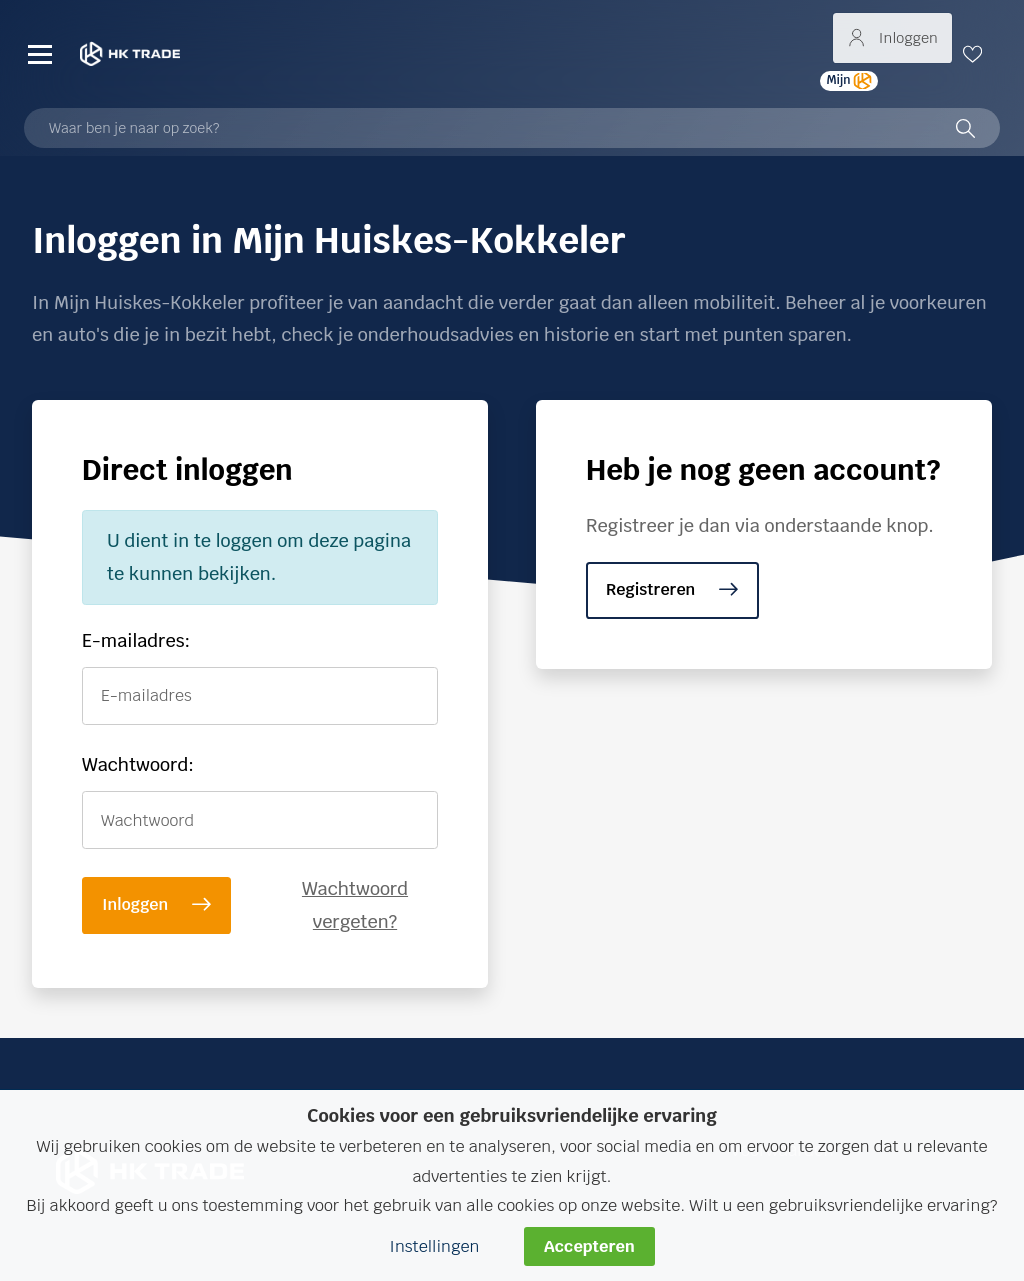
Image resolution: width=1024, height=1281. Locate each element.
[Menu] (40, 54)
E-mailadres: (136, 640)
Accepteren (589, 1246)
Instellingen (434, 1246)
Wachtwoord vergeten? (355, 904)
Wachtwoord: (138, 764)
